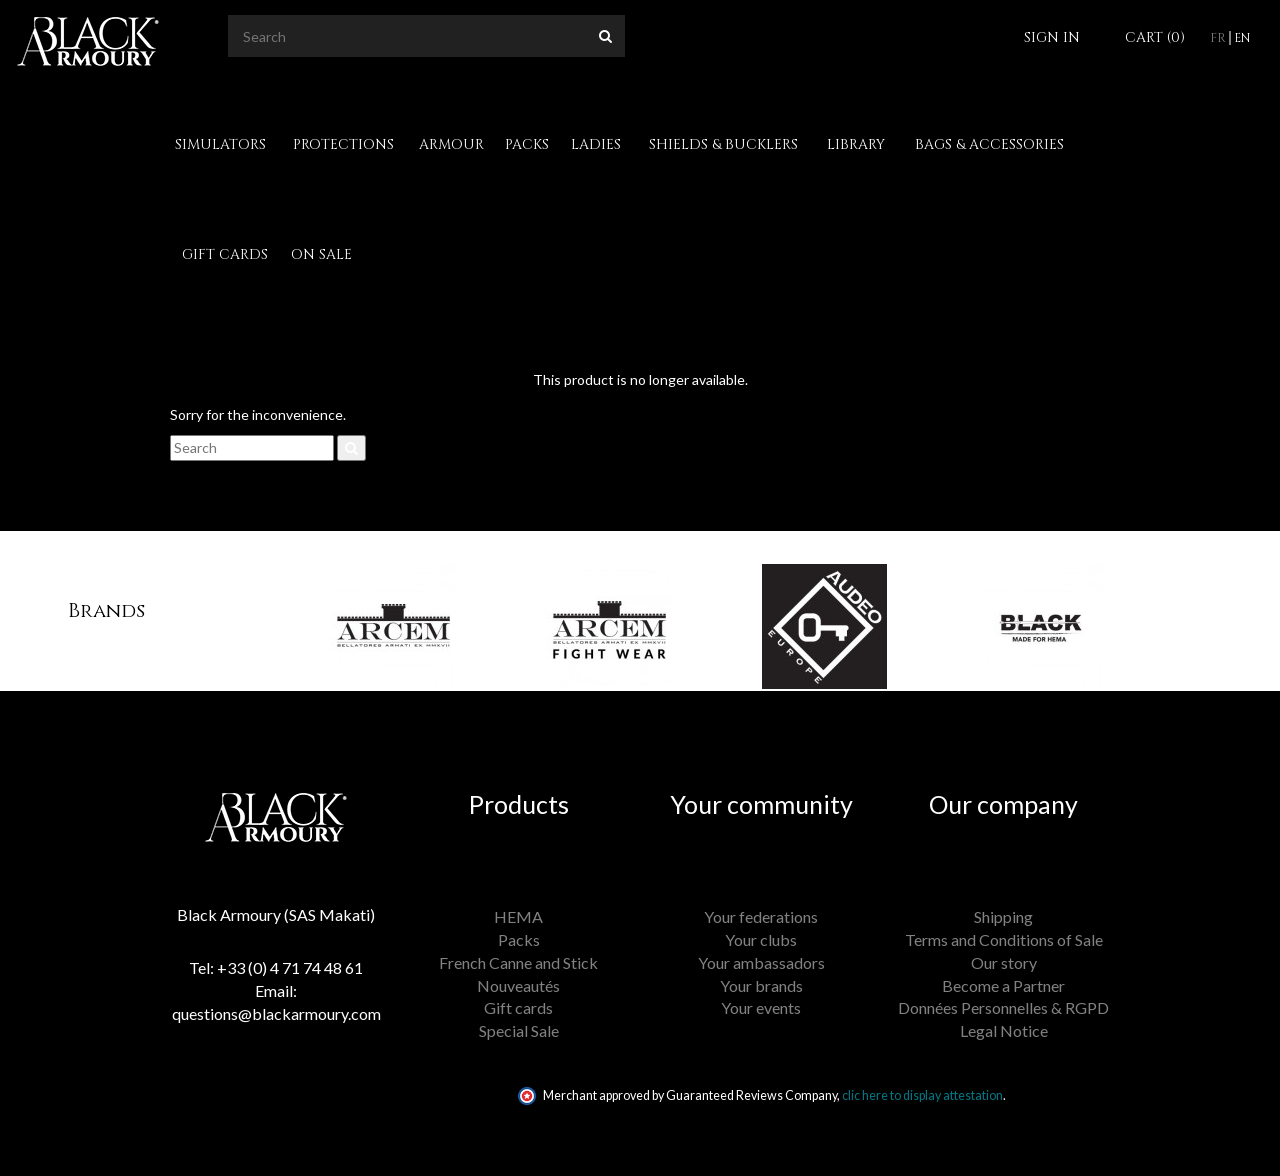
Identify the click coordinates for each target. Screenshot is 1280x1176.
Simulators (220, 144)
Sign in (1052, 37)
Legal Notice (1004, 1030)
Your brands (761, 985)
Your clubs (761, 939)
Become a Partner (1003, 985)
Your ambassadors (761, 962)
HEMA (518, 916)
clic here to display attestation (922, 1095)
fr (1218, 38)
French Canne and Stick (518, 962)
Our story (1004, 962)
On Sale (321, 254)
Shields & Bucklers (723, 144)
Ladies (596, 144)
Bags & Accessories (989, 144)
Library (856, 144)
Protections (343, 144)
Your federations (761, 916)
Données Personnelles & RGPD (1003, 1007)
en (1242, 38)
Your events (761, 1007)
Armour (451, 144)
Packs (527, 144)
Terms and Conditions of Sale (1004, 939)
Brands (106, 610)
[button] (287, 611)
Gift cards (225, 254)
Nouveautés (518, 985)
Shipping (1003, 916)
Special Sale (519, 1030)
